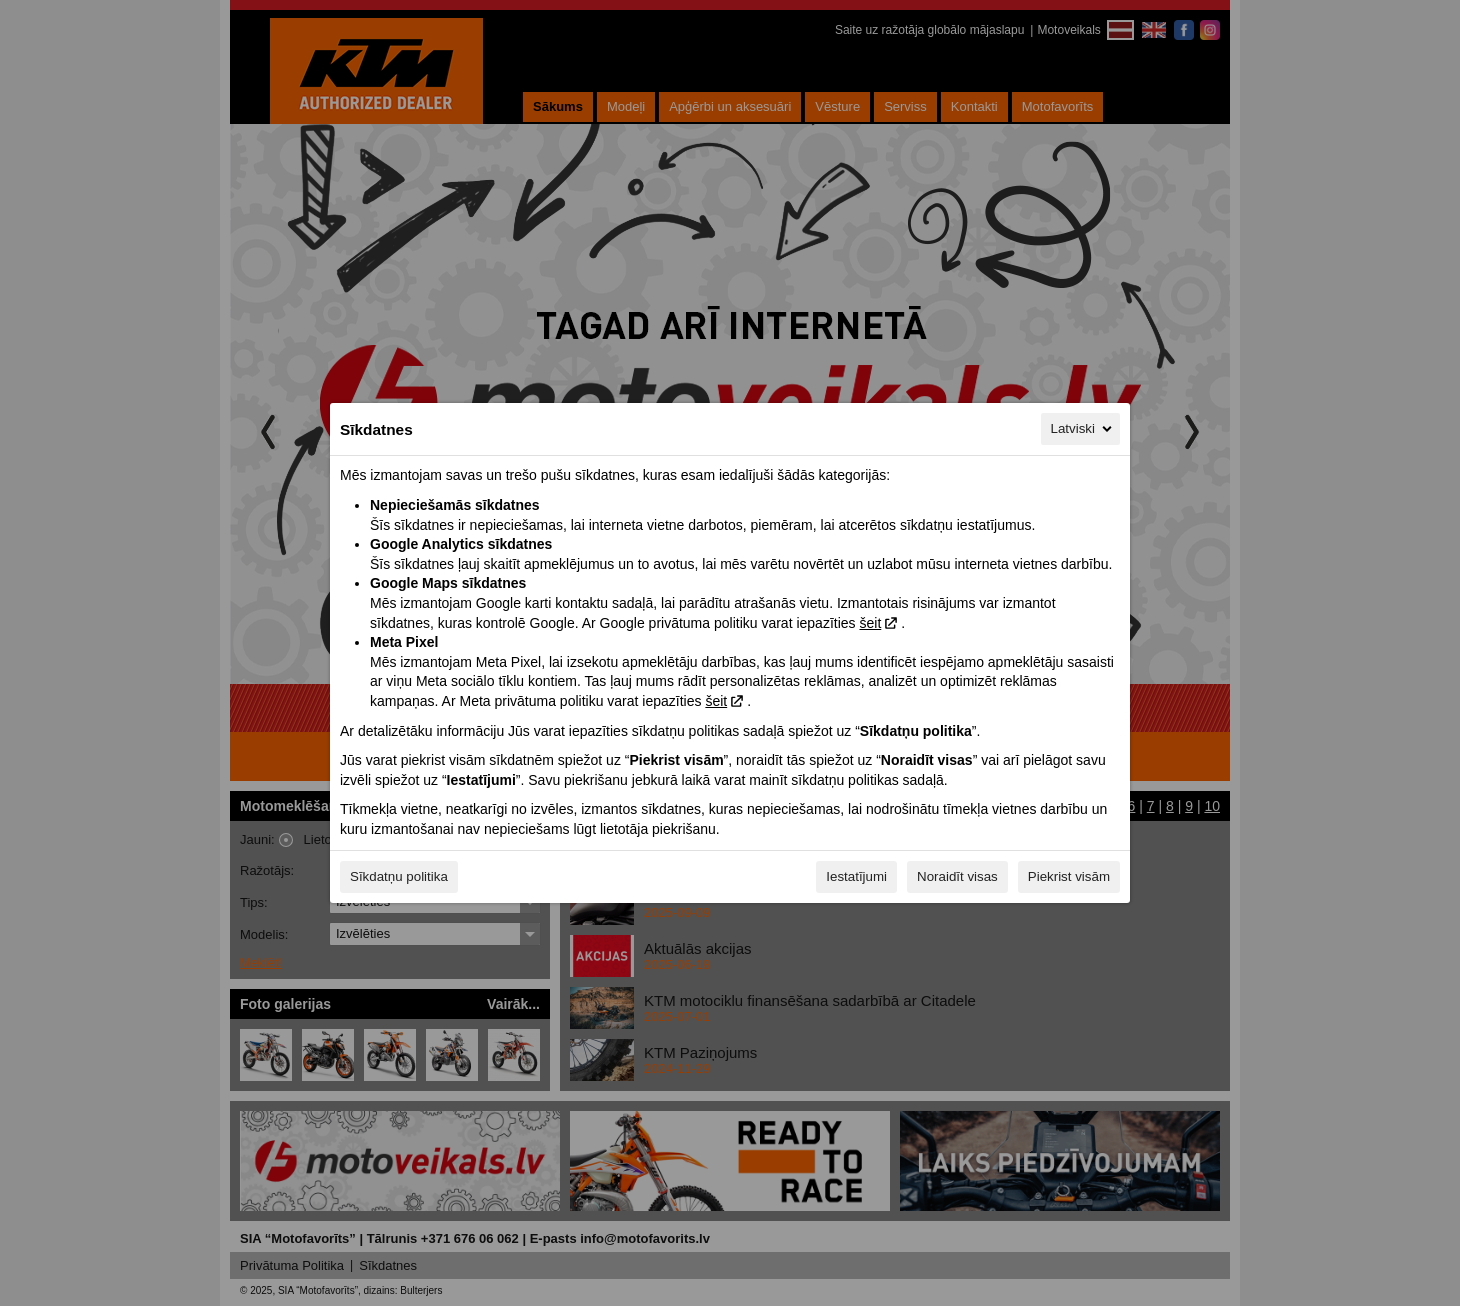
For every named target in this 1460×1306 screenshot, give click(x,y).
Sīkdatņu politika (399, 876)
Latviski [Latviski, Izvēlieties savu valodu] (1083, 429)
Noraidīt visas (957, 876)
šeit (870, 623)
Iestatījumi (856, 876)
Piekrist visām (1069, 876)
